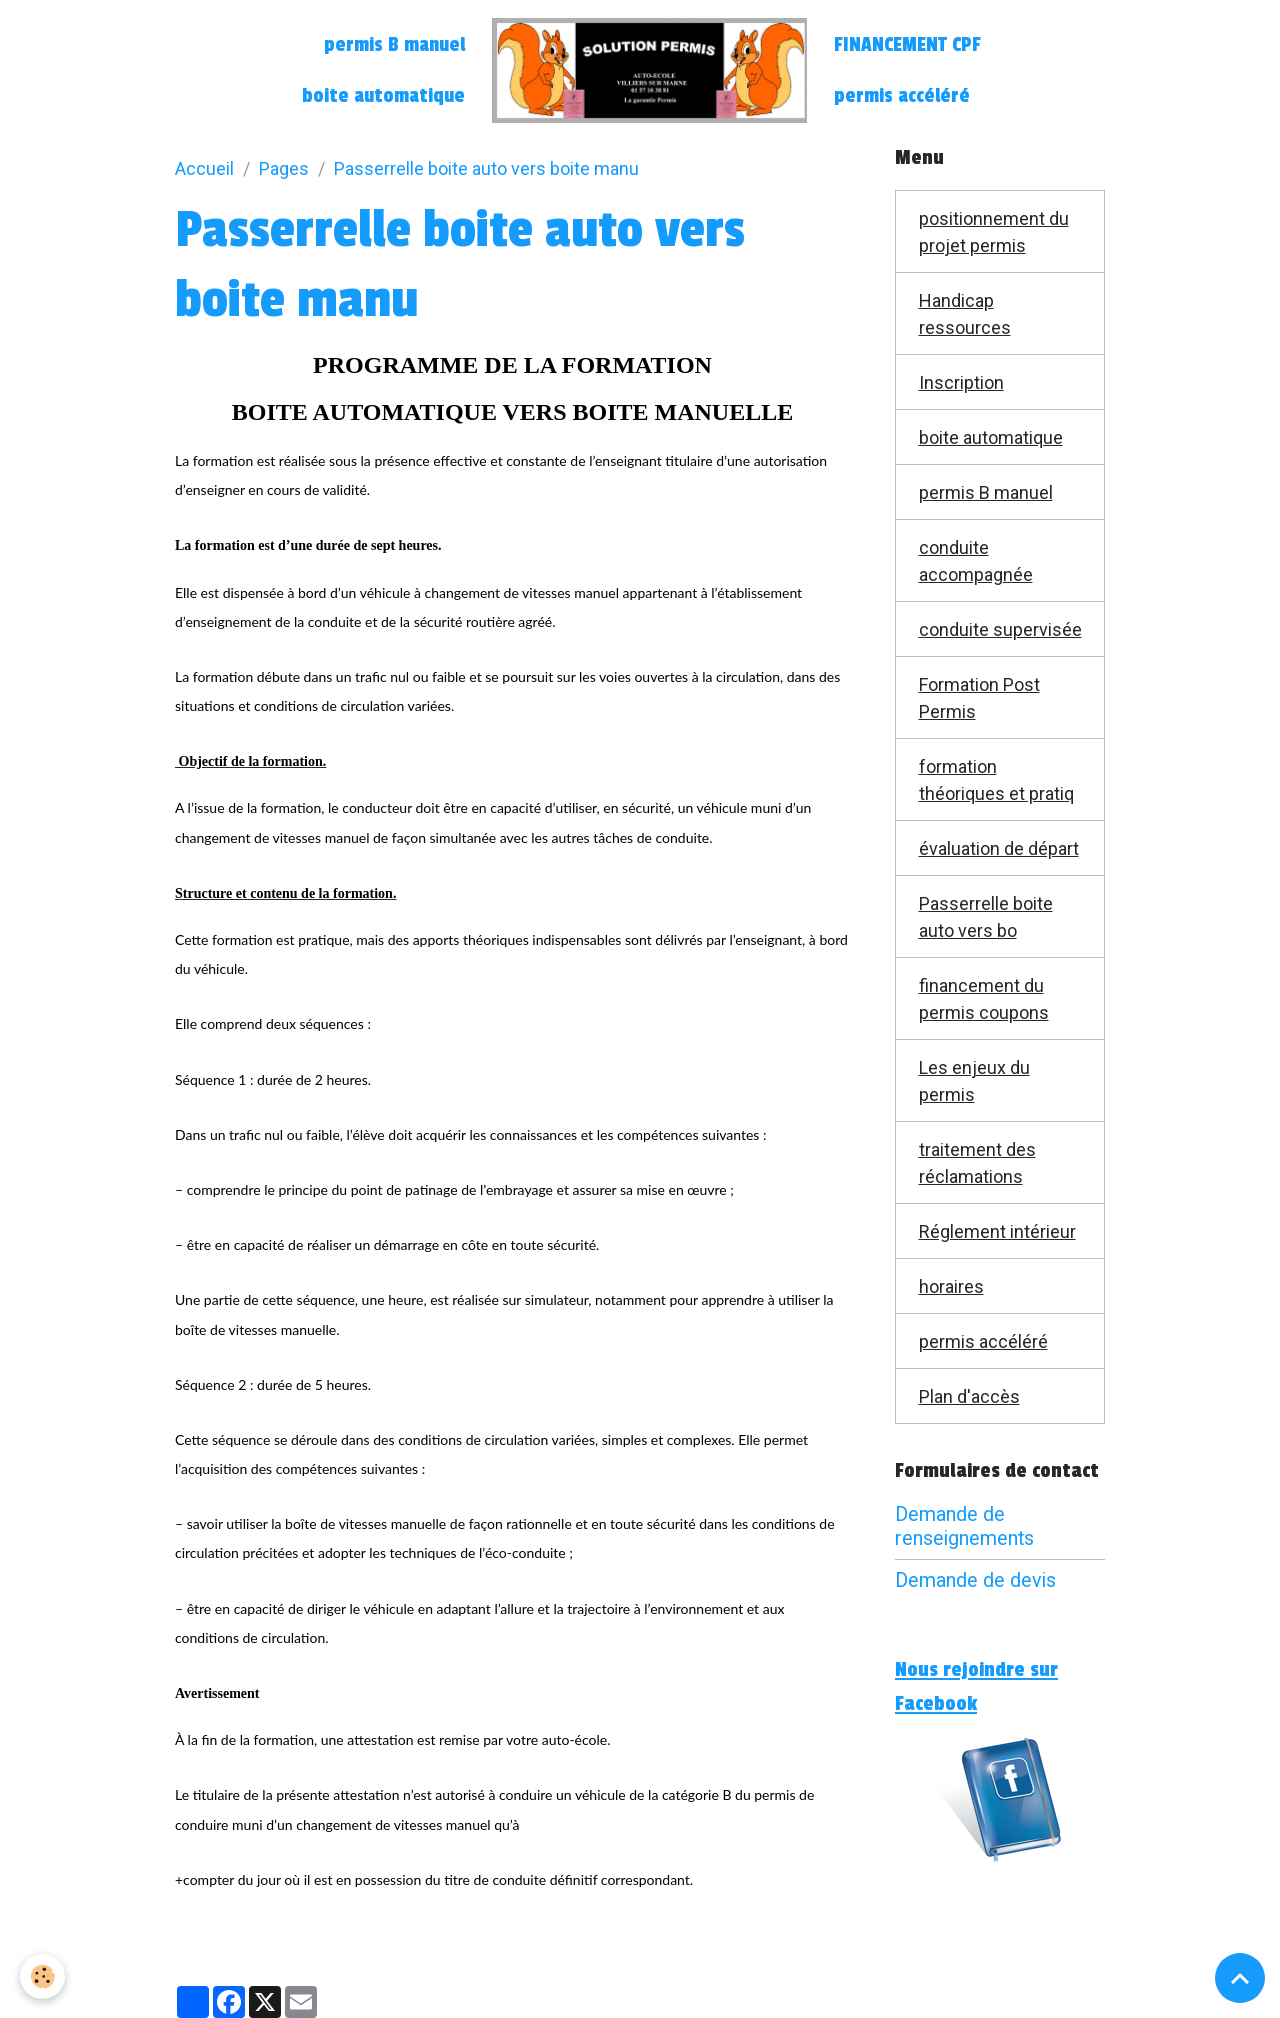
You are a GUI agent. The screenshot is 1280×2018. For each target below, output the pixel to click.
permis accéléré (902, 96)
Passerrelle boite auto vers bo (986, 917)
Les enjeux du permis (974, 1081)
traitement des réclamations (977, 1163)
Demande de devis (975, 1580)
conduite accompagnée (976, 561)
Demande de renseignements (964, 1526)
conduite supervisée (1000, 629)
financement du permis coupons (984, 999)
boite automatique (383, 96)
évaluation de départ (999, 848)
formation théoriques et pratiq (996, 780)
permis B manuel (394, 45)
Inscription (961, 382)
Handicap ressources (965, 314)
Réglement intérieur (997, 1231)
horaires (951, 1286)
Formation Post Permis (979, 698)
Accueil (204, 168)
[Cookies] (42, 1976)
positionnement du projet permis (994, 232)
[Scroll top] (1240, 1978)
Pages (284, 168)
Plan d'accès (969, 1396)
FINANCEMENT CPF (907, 45)
